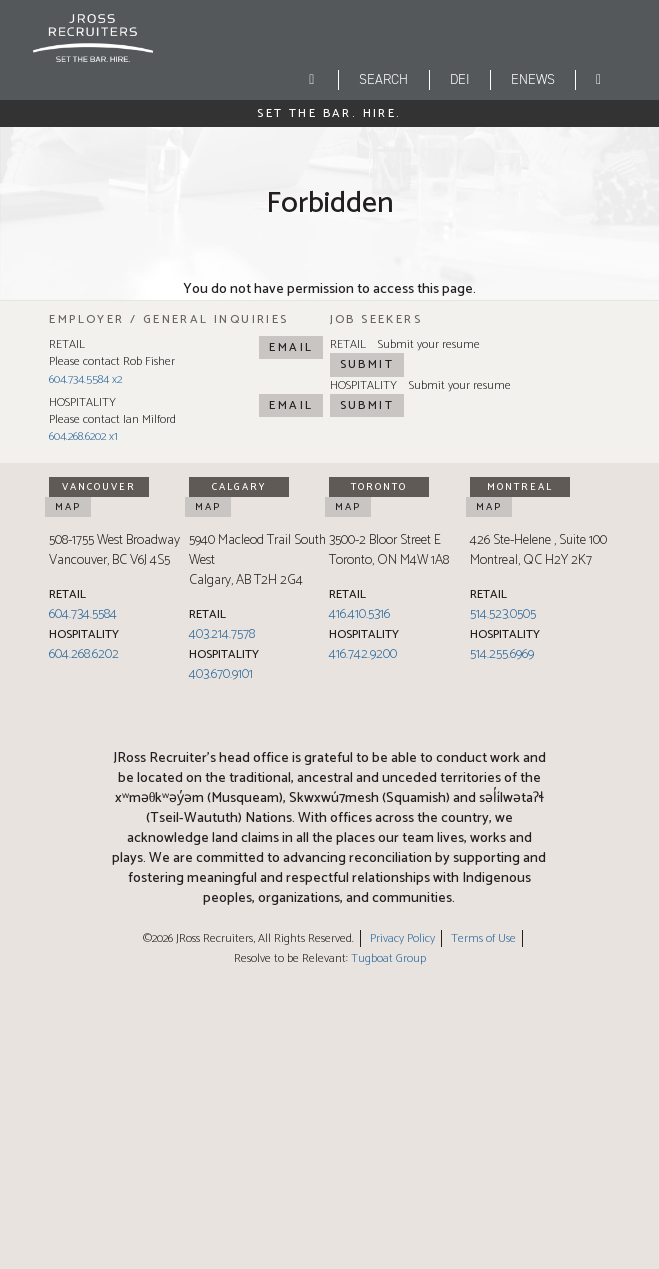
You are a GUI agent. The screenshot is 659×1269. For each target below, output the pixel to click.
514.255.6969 (502, 654)
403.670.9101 (221, 674)
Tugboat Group (388, 958)
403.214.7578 (222, 634)
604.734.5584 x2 (85, 379)
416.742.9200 (363, 654)
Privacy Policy (402, 938)
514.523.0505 (503, 614)
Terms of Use (483, 938)
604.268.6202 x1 (83, 436)
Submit (367, 364)
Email (291, 347)
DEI (460, 79)
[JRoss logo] (93, 49)
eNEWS (533, 79)
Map (68, 507)
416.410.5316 (359, 614)
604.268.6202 (84, 654)
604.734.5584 (83, 614)
